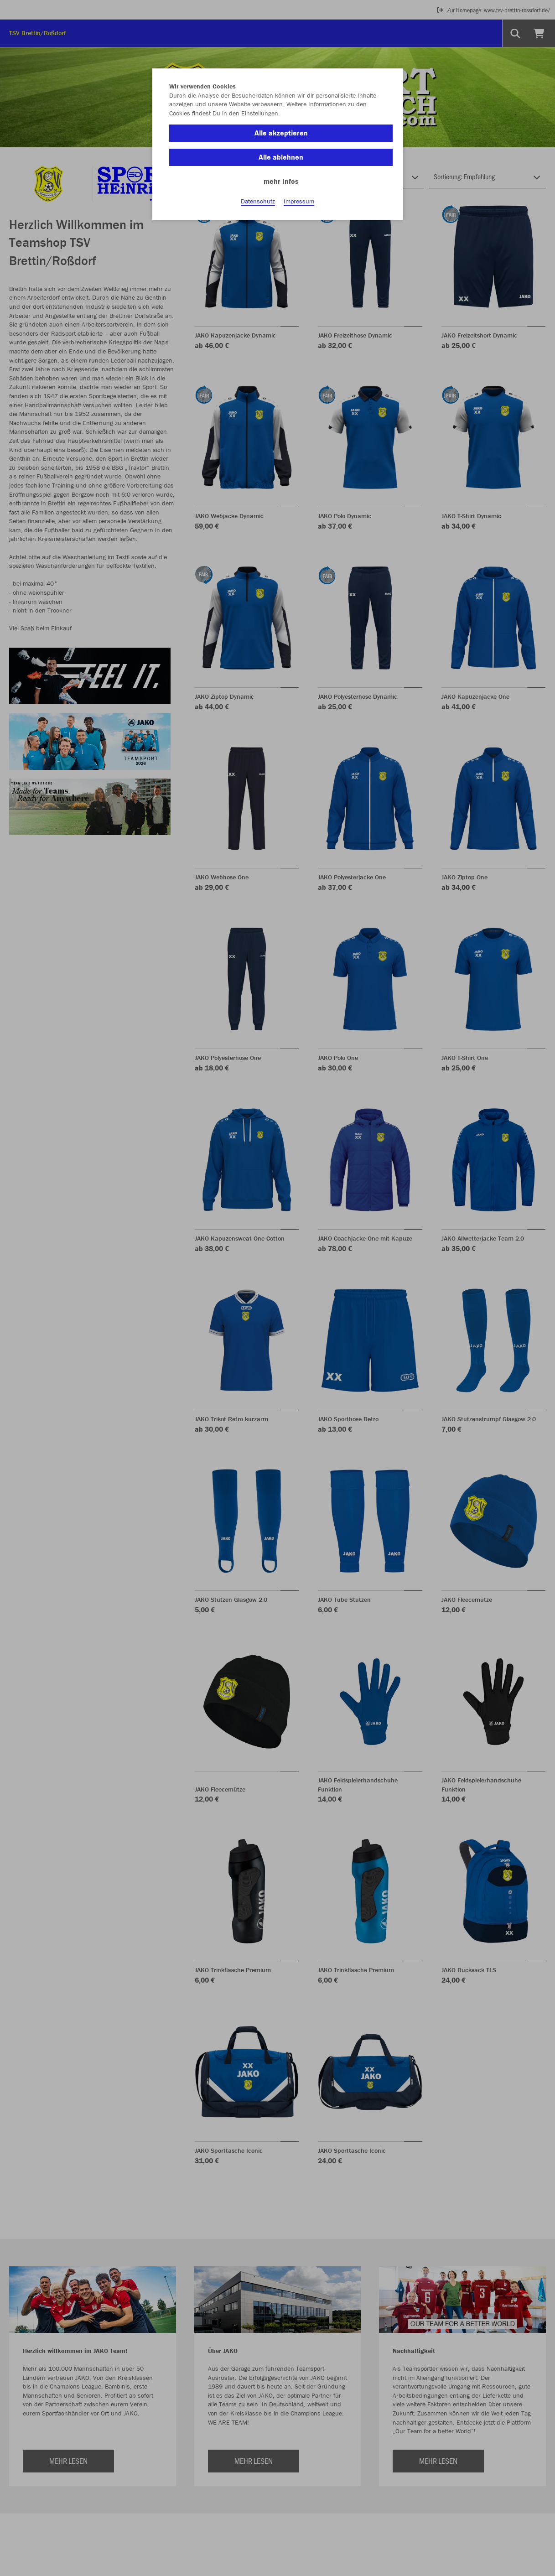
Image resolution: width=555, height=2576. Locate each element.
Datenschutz (258, 201)
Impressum (299, 201)
